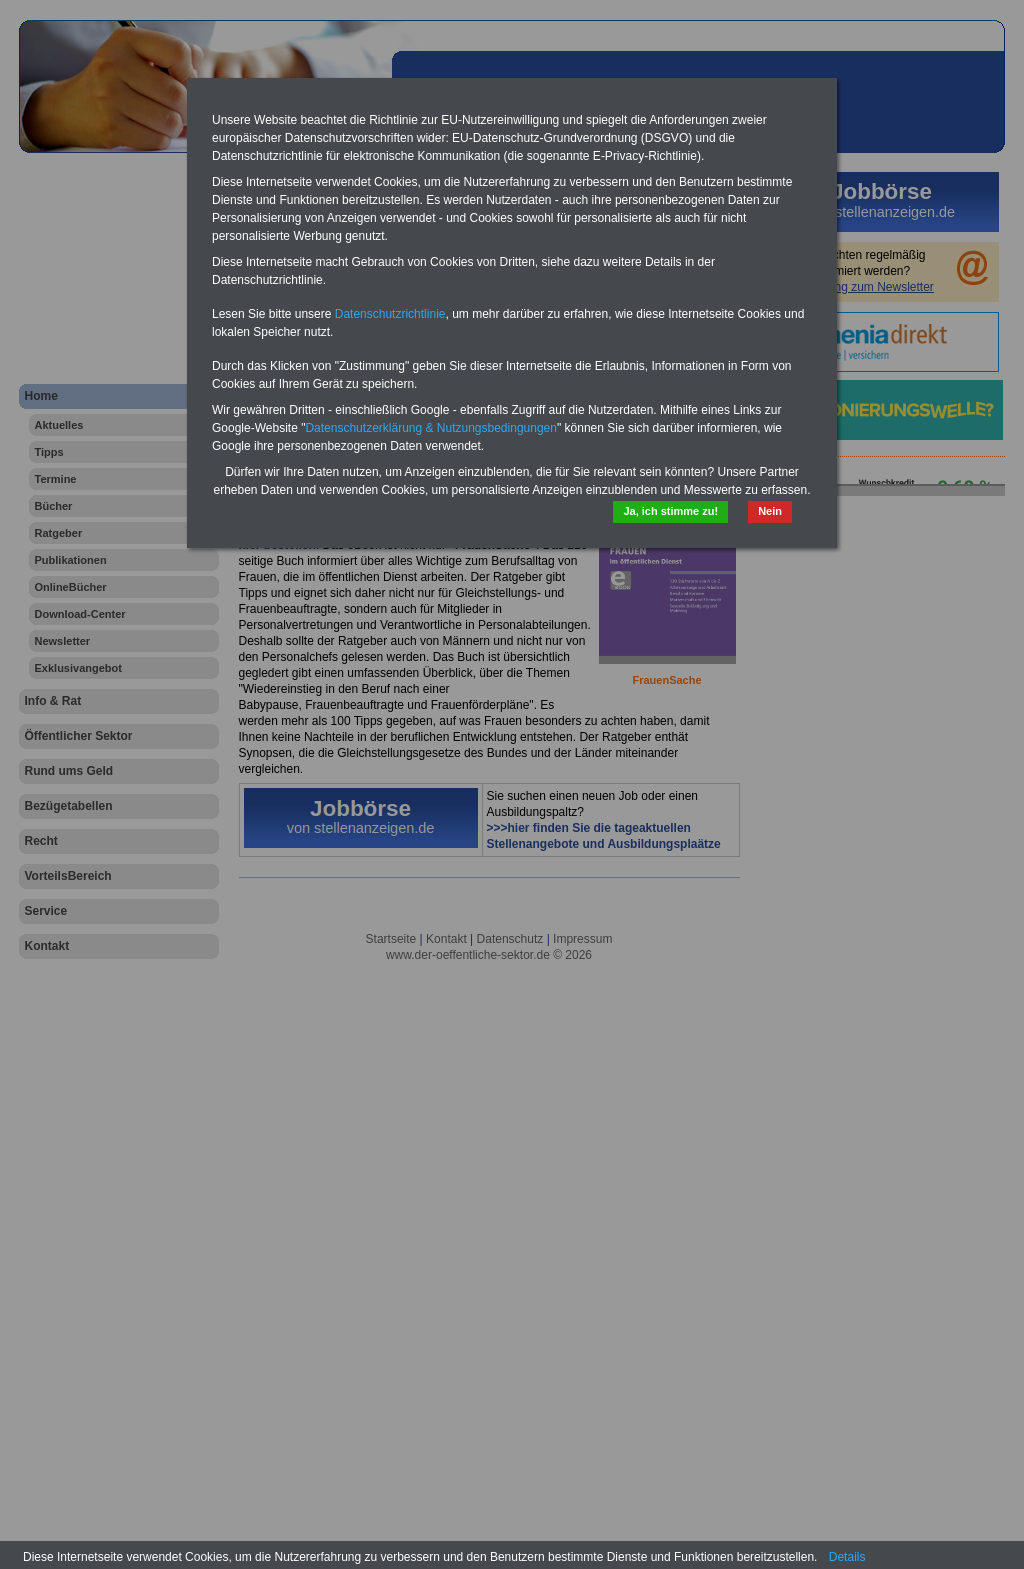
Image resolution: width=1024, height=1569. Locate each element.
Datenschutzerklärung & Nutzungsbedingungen (431, 428)
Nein (770, 511)
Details (847, 1557)
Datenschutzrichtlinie (390, 314)
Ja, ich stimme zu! (670, 511)
